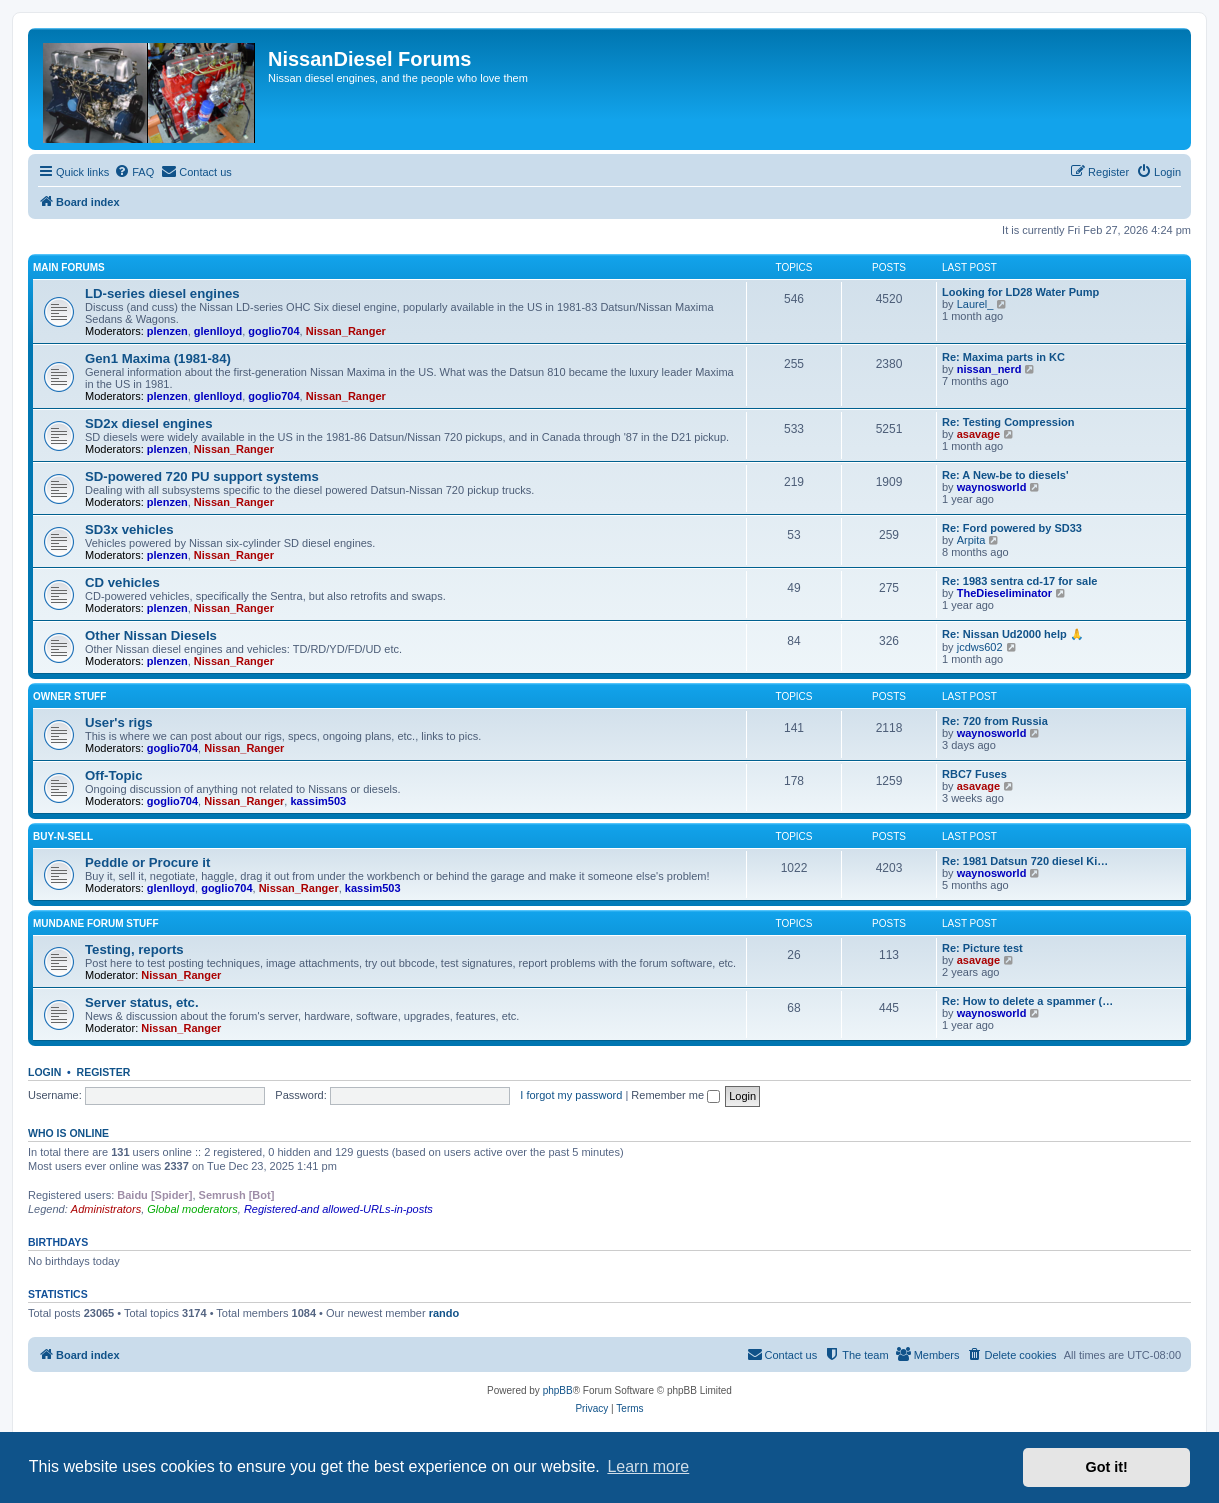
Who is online (68, 1133)
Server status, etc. (142, 1002)
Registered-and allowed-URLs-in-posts (338, 1209)
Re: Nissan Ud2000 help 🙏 (1013, 634)
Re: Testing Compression (1008, 422)
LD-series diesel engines (162, 293)
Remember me (675, 1095)
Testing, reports (134, 949)
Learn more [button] (648, 1466)
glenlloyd (218, 331)
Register (104, 1072)
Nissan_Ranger (346, 331)
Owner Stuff (69, 696)
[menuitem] (134, 172)
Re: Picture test (982, 948)
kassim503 (318, 801)
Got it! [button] (1107, 1467)
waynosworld (992, 487)
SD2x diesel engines (149, 423)
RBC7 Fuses (974, 774)
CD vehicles (122, 582)
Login (44, 1072)
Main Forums (69, 267)
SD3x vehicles (129, 529)
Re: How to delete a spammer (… (1027, 1001)
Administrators (106, 1209)
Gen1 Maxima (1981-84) (158, 358)
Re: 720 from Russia (995, 721)
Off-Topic (114, 775)
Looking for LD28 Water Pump (1020, 292)
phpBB (558, 1390)
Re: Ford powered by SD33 (1012, 528)
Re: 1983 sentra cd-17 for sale (1019, 581)
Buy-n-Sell (63, 836)
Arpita (971, 540)
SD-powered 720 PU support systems (202, 476)
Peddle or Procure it (147, 862)
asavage (978, 434)
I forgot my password (571, 1095)
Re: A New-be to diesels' (1005, 475)
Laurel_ (975, 304)
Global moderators (192, 1209)
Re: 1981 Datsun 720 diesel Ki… (1025, 861)
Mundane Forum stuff (96, 923)
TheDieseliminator (1004, 593)
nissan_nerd (989, 369)
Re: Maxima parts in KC (1003, 357)
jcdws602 (980, 647)
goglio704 (273, 331)
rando (444, 1313)
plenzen (167, 331)
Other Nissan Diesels (151, 635)
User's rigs (119, 722)
